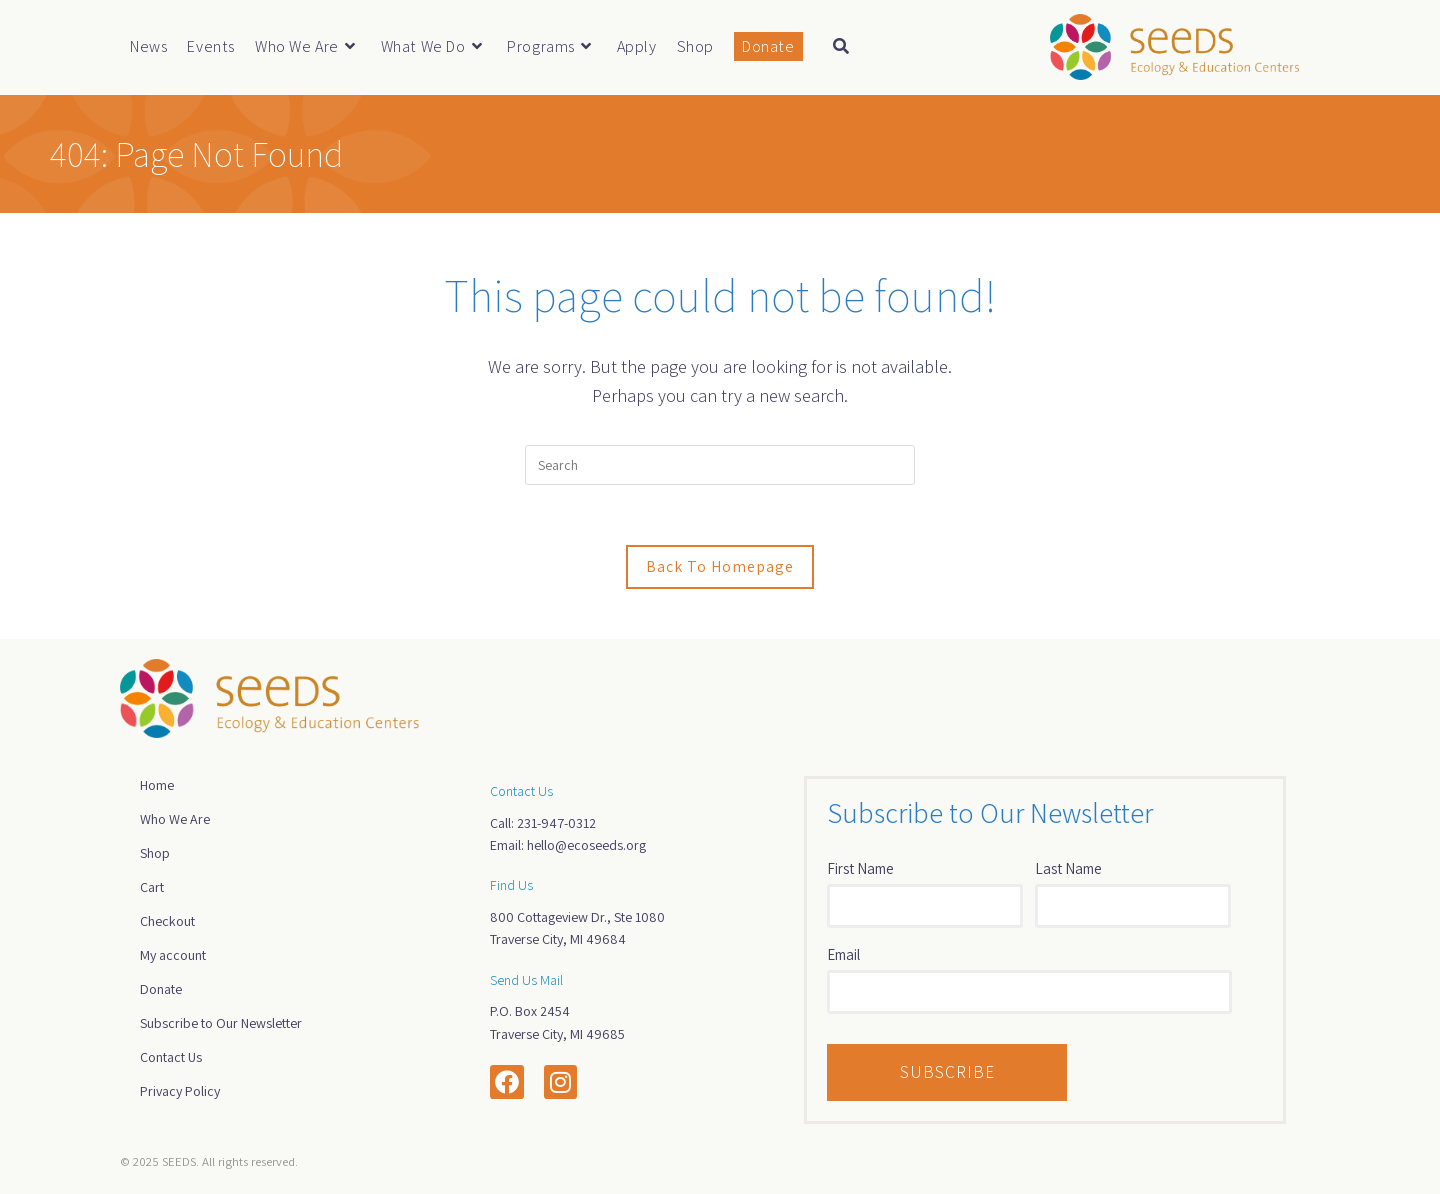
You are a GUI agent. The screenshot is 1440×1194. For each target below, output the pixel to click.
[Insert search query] (720, 465)
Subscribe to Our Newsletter (221, 1023)
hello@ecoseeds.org (586, 845)
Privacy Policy (180, 1091)
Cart (152, 887)
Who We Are (175, 819)
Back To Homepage (720, 566)
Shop (155, 853)
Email (843, 954)
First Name (860, 868)
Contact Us (171, 1057)
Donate (161, 989)
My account (173, 955)
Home (157, 785)
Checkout (167, 921)
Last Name (1068, 868)
